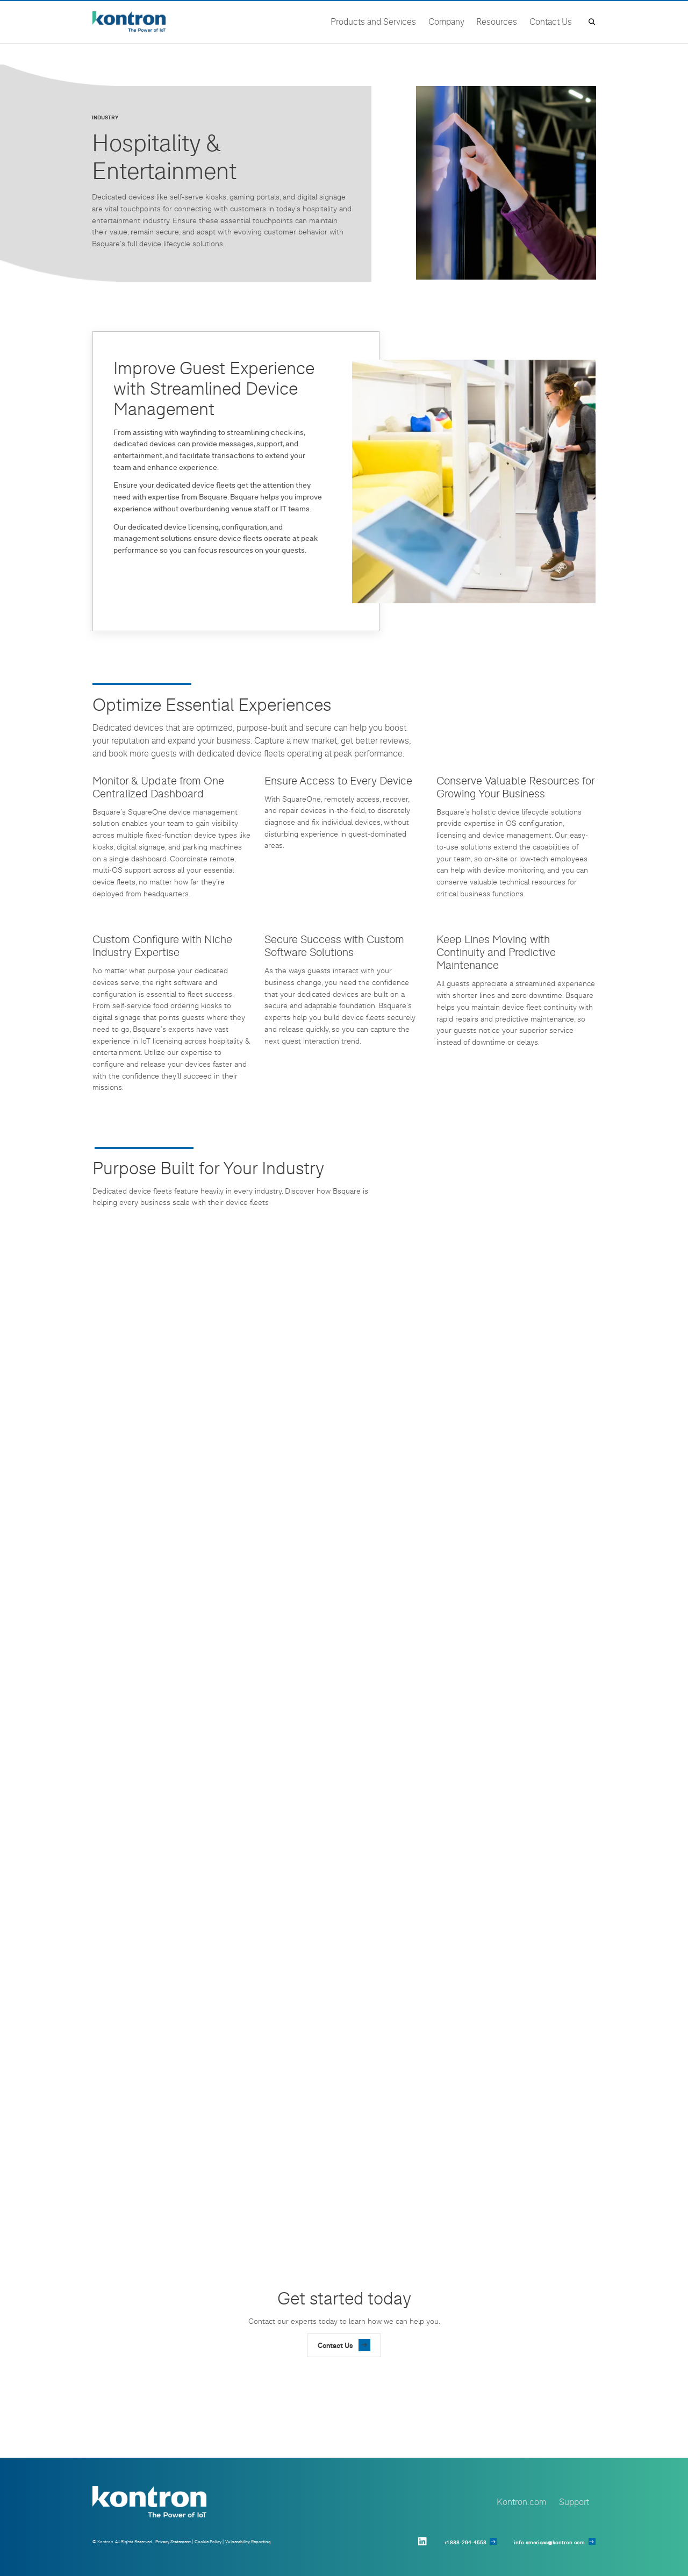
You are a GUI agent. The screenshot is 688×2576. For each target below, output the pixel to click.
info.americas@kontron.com (549, 2542)
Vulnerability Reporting (248, 2541)
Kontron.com (521, 2501)
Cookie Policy (208, 2541)
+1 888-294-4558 (465, 2542)
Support (574, 2501)
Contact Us (335, 2345)
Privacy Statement (173, 2541)
